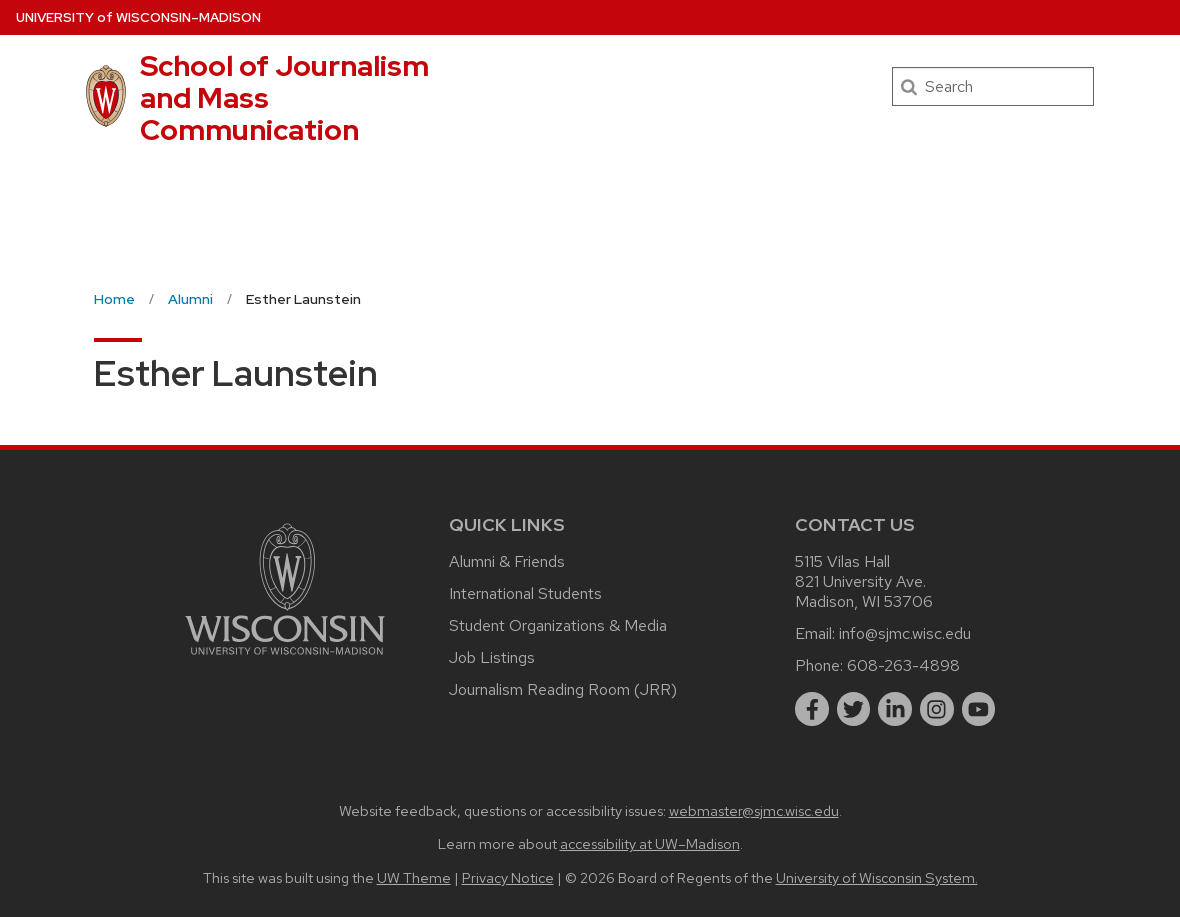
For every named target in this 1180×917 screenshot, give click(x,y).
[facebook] (812, 709)
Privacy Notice (508, 877)
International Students (525, 593)
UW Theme (414, 877)
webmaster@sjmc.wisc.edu (754, 810)
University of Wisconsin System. (877, 877)
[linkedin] (895, 709)
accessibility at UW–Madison (650, 843)
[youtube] (979, 709)
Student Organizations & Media (558, 625)
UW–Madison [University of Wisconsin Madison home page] (138, 17)
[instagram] (937, 709)
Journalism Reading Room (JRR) (563, 689)
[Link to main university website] (285, 658)
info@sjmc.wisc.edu (905, 633)
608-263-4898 (903, 665)
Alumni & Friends (507, 561)
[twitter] (854, 709)
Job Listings (492, 657)
